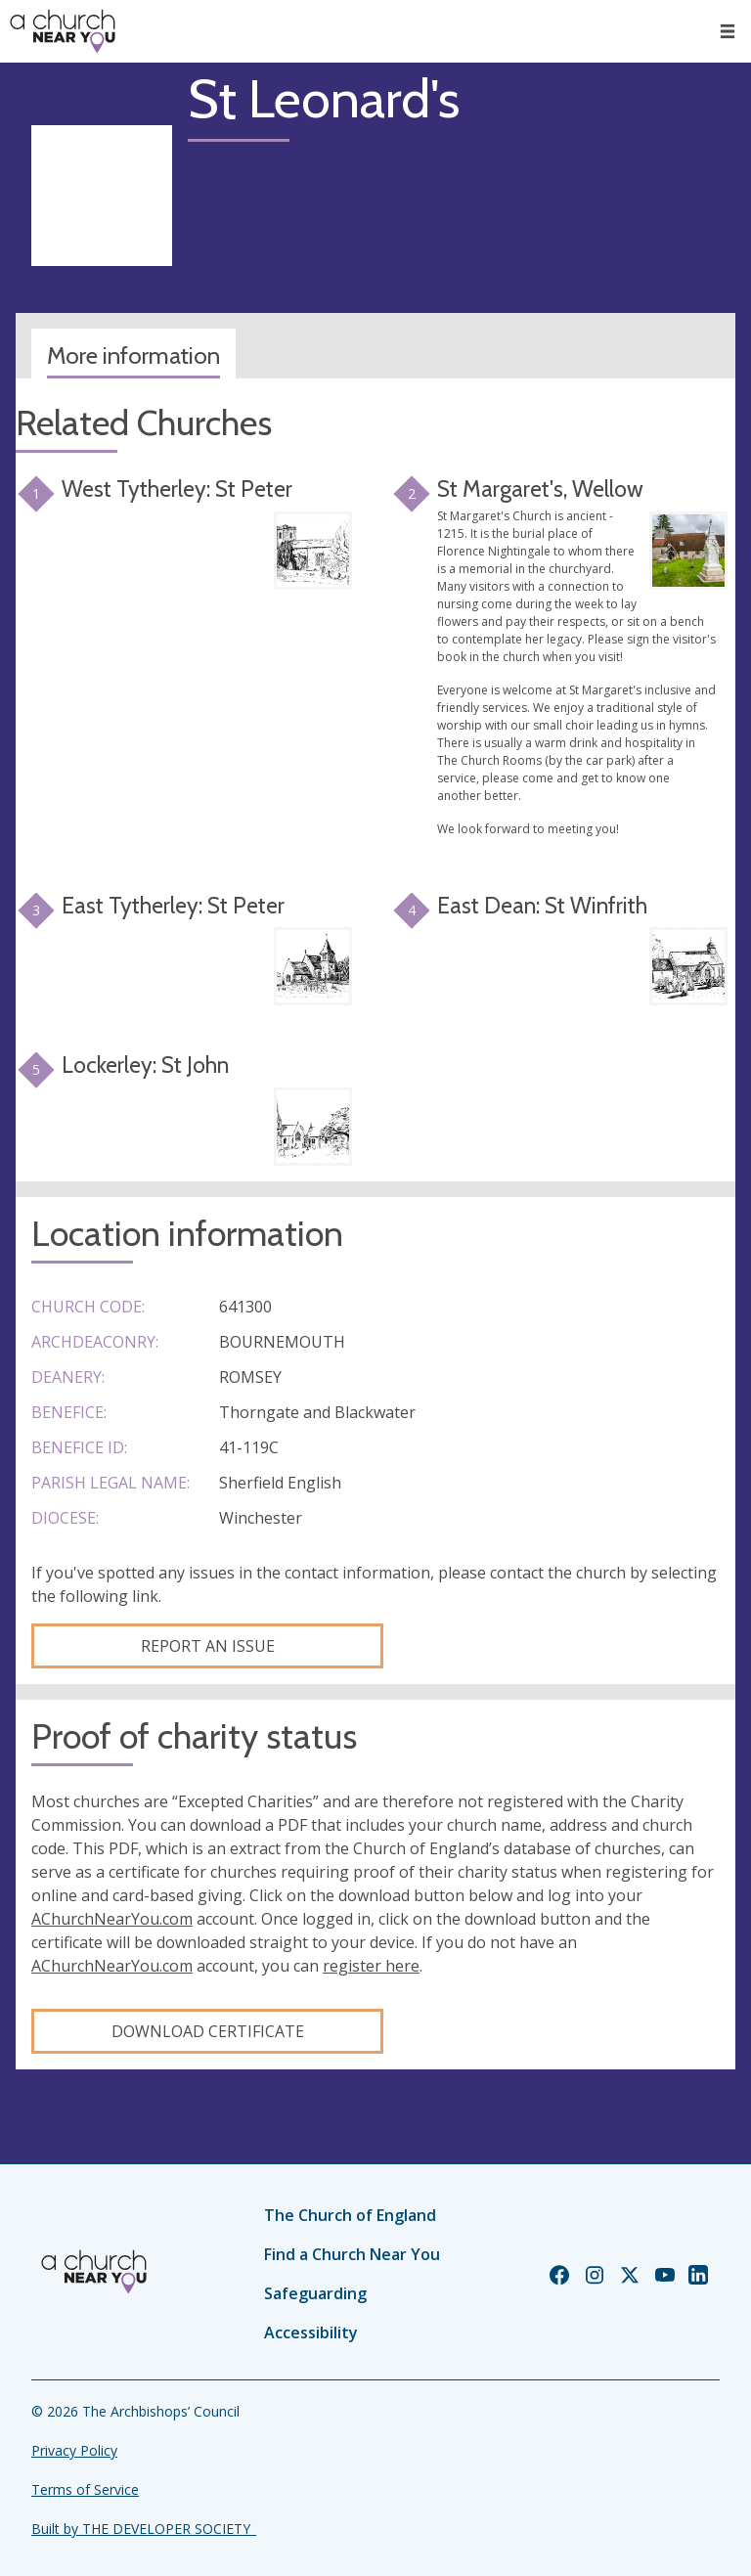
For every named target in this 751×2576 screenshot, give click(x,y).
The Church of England (350, 2215)
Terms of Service (85, 2489)
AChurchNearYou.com (112, 1919)
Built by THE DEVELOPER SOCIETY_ (143, 2528)
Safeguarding (315, 2293)
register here (371, 1965)
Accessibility (311, 2332)
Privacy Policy (74, 2450)
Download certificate (207, 2031)
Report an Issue (208, 1646)
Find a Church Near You (352, 2254)
